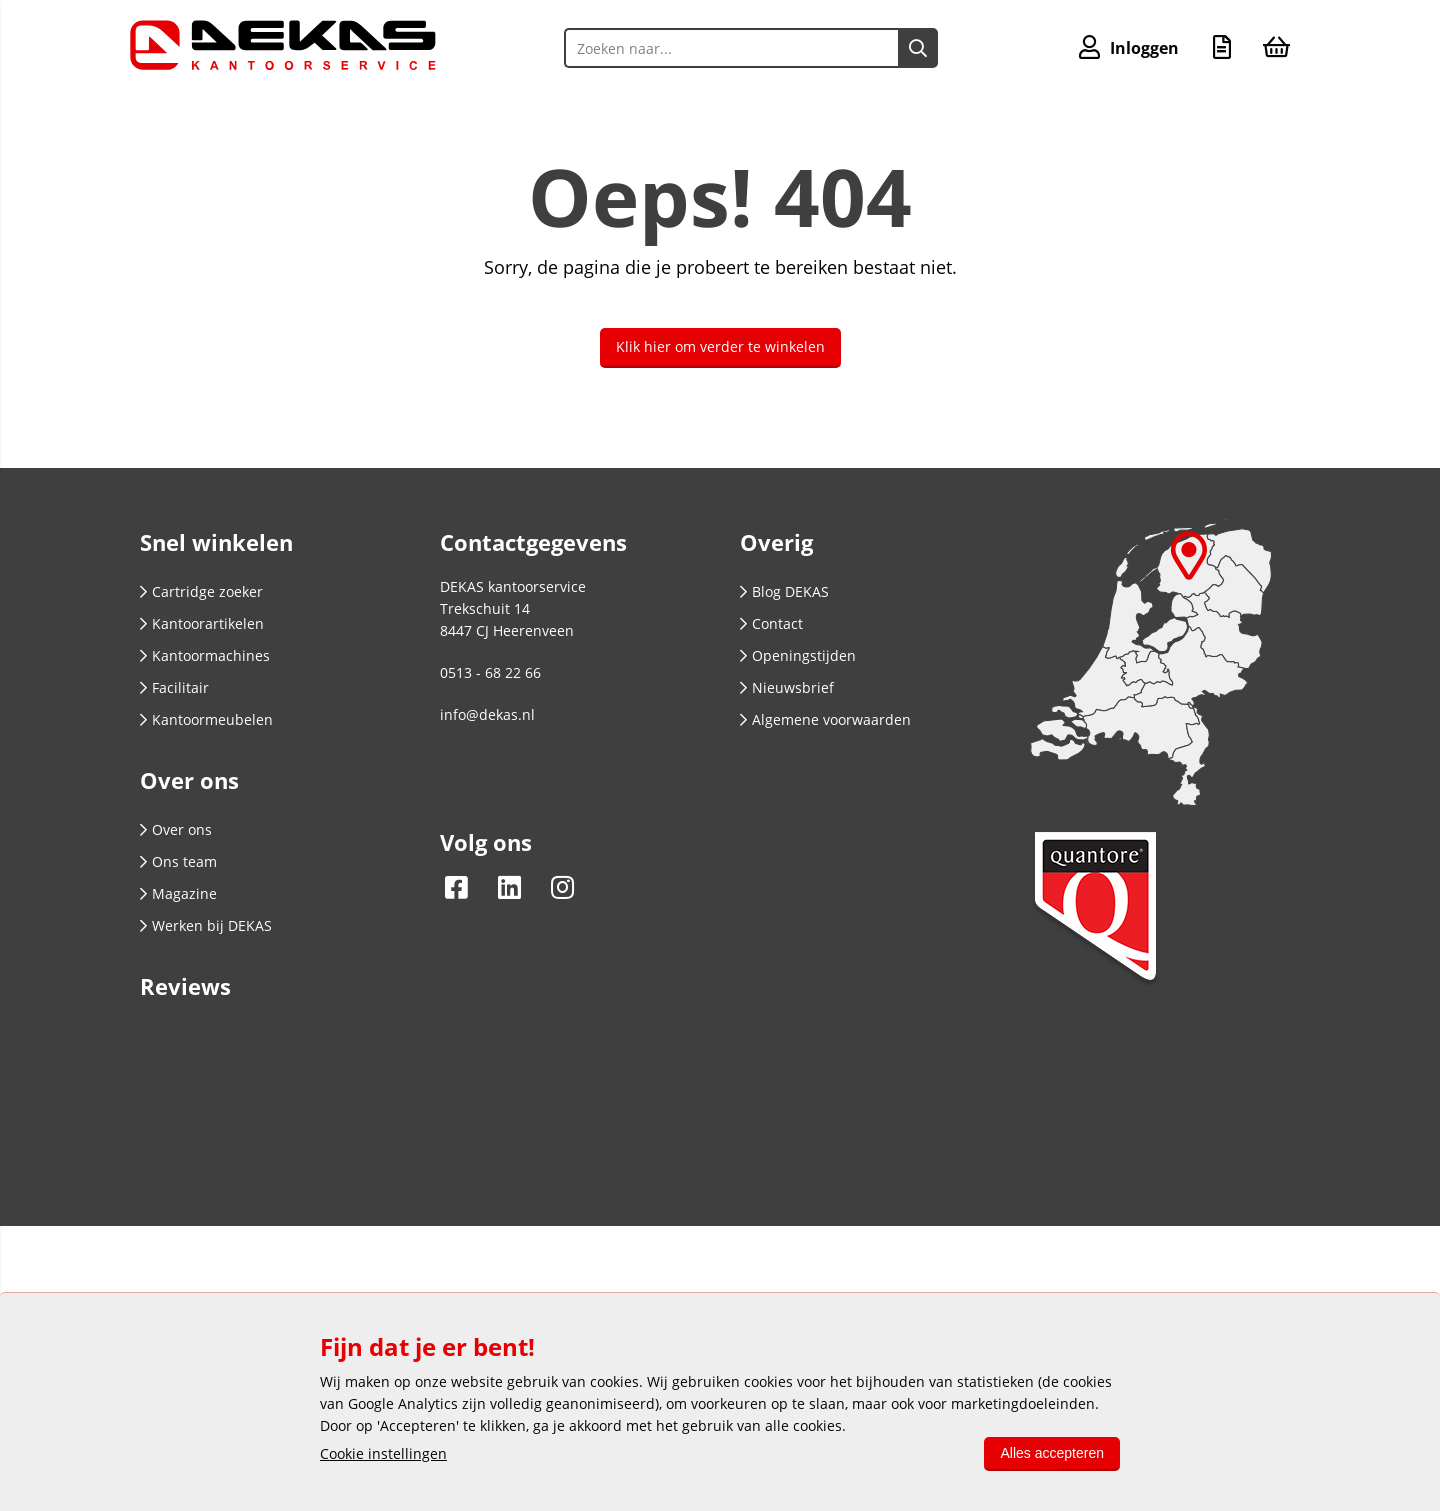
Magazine (178, 893)
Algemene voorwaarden (825, 719)
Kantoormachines (205, 655)
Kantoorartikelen (202, 623)
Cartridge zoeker (201, 591)
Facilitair (174, 687)
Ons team (178, 861)
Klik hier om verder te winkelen (720, 346)
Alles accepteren (1052, 1453)
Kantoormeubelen (206, 719)
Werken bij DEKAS (206, 925)
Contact (771, 623)
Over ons (176, 829)
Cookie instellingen (383, 1453)
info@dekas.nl (487, 714)
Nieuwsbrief (787, 687)
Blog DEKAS (784, 591)
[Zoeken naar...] (918, 48)
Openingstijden (798, 655)
